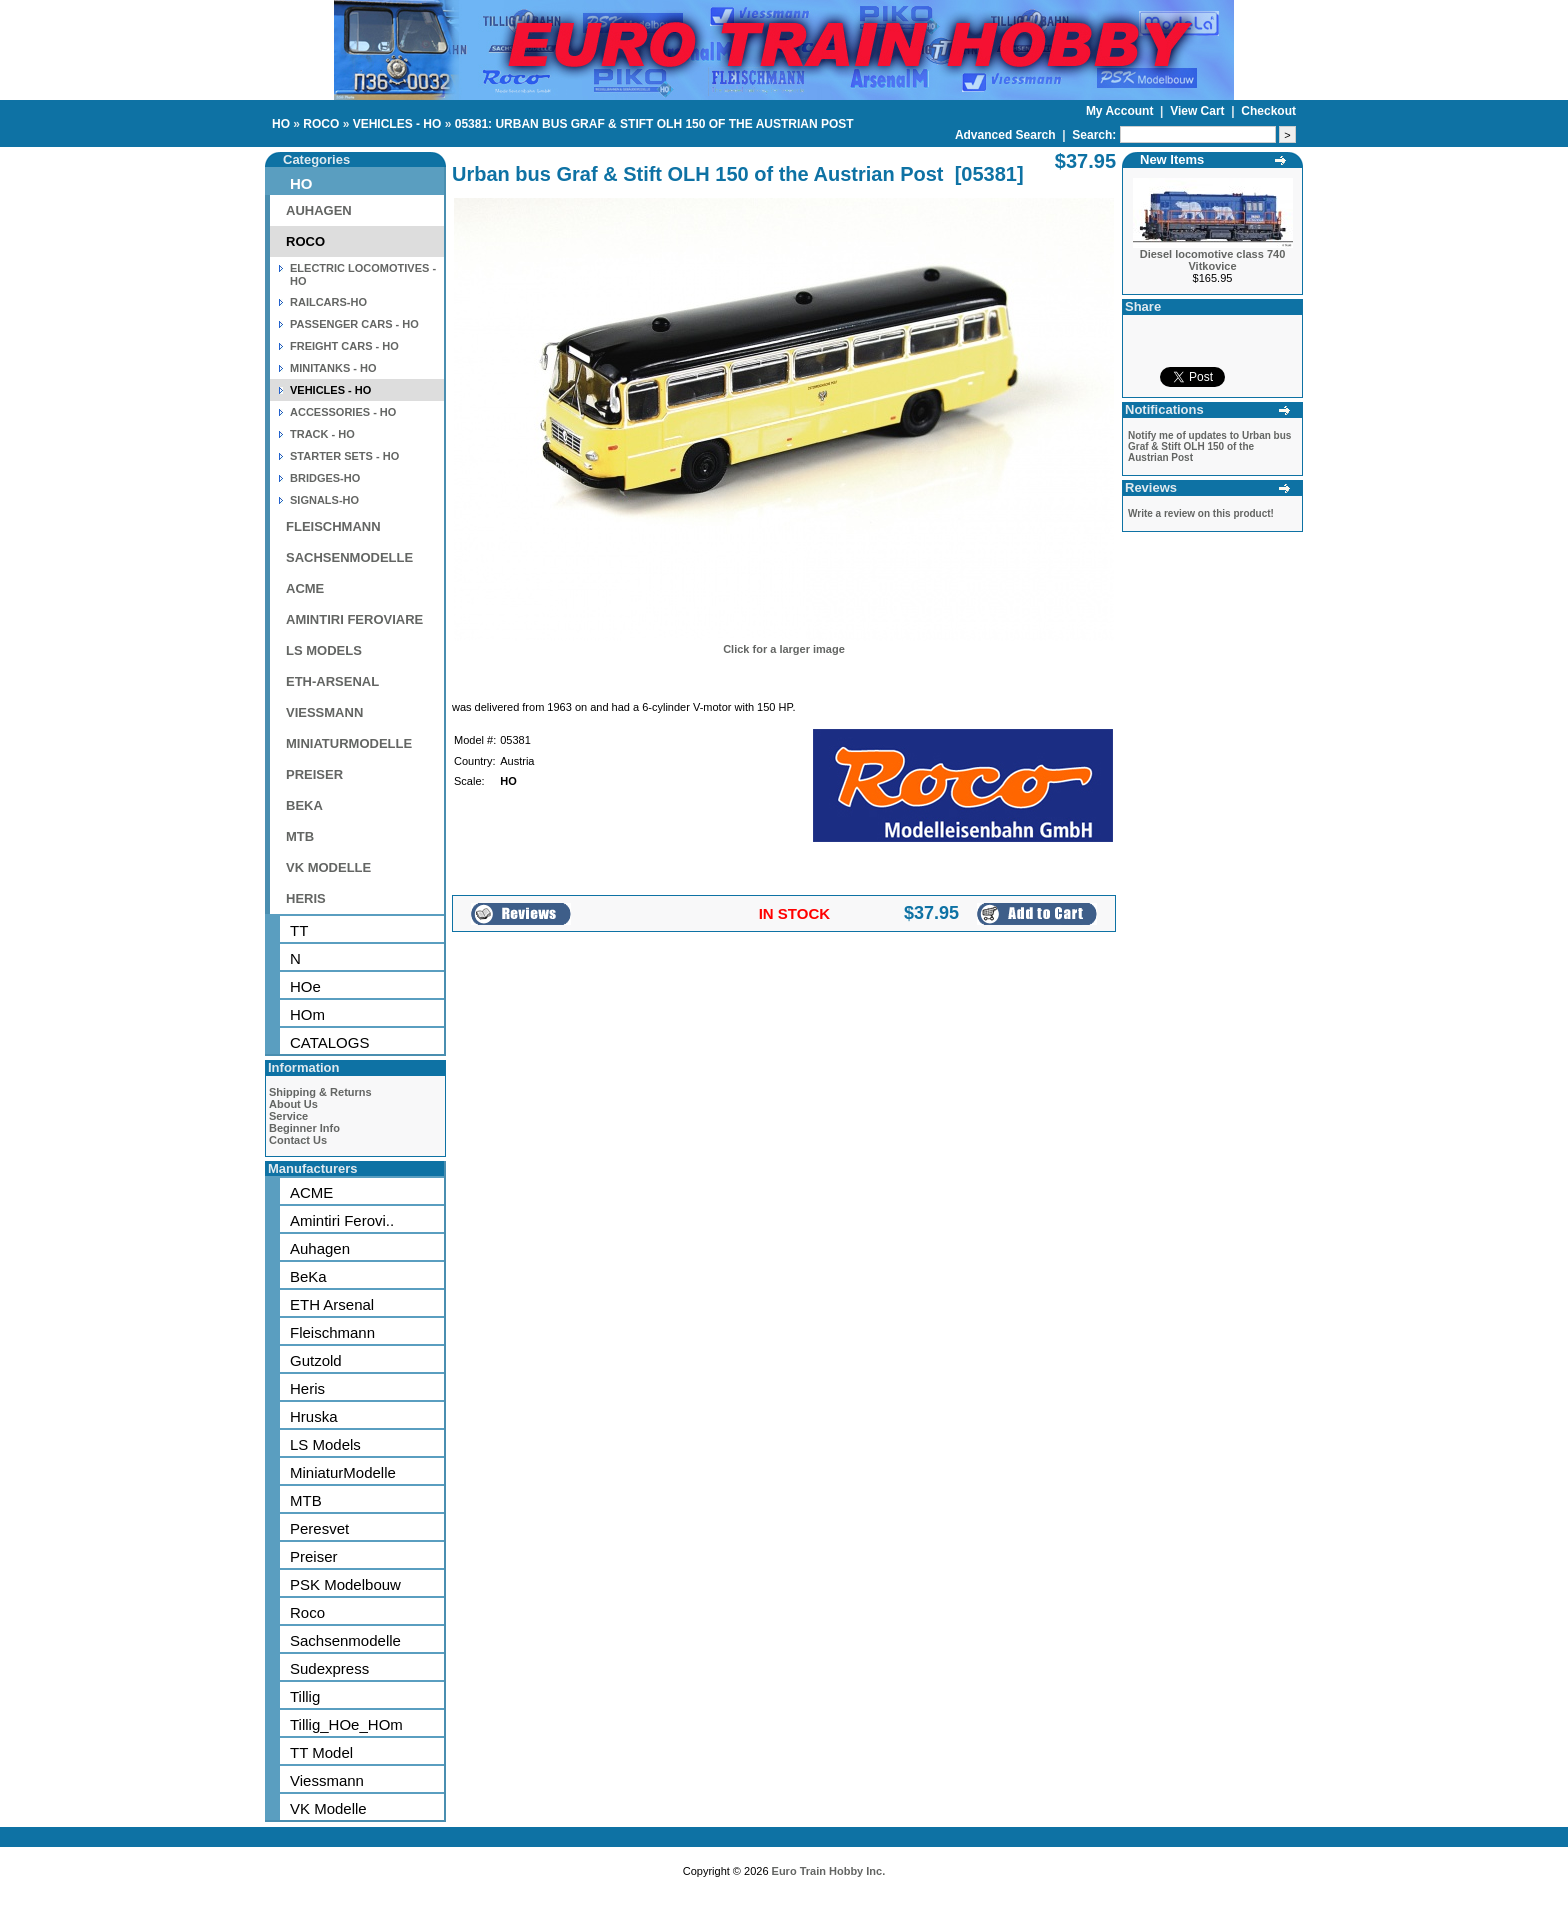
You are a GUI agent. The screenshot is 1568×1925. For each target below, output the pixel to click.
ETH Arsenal (332, 1304)
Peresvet (319, 1528)
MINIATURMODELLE (349, 743)
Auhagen (320, 1248)
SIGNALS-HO (324, 500)
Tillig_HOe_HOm (346, 1724)
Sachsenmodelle (345, 1640)
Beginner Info (304, 1128)
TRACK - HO (322, 434)
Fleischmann (332, 1332)
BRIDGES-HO (325, 478)
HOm (307, 1014)
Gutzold (316, 1360)
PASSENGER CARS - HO (354, 324)
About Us (293, 1104)
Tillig (305, 1696)
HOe (305, 986)
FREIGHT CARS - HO (344, 346)
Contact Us (298, 1140)
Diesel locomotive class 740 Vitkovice (1213, 260)
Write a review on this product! (1201, 513)
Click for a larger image (784, 649)
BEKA (304, 805)
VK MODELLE (328, 867)
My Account (1121, 111)
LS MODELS (324, 650)
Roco (307, 1612)
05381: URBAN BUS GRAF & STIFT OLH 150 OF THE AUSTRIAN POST (654, 124)
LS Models (325, 1444)
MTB (300, 836)
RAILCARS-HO (328, 302)
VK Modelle (328, 1808)
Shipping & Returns (320, 1092)
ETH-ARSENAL (332, 681)
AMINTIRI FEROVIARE (354, 619)
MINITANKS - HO (333, 368)
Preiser (314, 1556)
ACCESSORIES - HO (343, 412)
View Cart (1199, 111)
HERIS (306, 898)
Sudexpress (329, 1668)
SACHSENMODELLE (349, 557)
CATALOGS (329, 1042)
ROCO (321, 124)
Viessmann (327, 1780)
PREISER (314, 774)
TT (299, 930)
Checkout (1268, 111)
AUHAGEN (319, 210)
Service (288, 1116)
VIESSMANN (324, 712)
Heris (307, 1388)
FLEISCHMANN (333, 526)
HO (281, 124)
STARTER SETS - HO (344, 456)
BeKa (308, 1276)
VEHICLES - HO (397, 124)
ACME (305, 588)
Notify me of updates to (1209, 446)
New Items (1172, 159)
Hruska (314, 1416)
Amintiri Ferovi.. (342, 1220)
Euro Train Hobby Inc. (829, 1871)
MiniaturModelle (343, 1472)
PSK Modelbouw (345, 1584)
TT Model (321, 1752)
